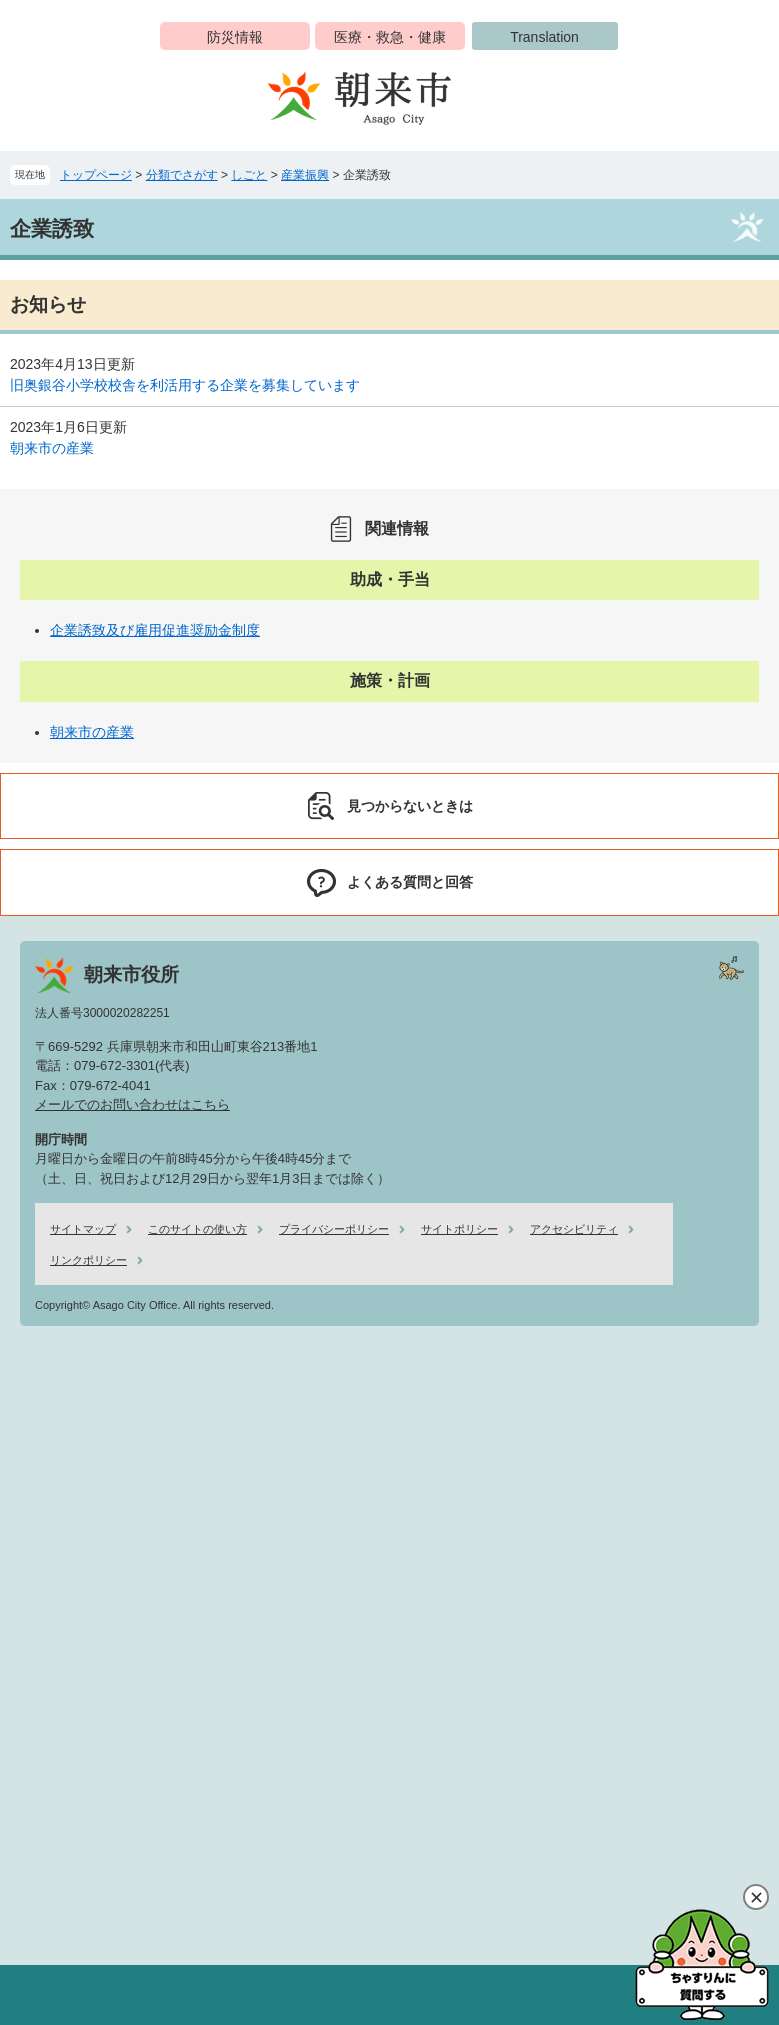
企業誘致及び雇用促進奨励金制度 (155, 630)
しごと (249, 175)
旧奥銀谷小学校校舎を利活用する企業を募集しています (185, 385)
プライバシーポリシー (334, 1229)
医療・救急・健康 (390, 37)
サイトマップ (83, 1229)
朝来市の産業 (52, 448)
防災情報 (235, 37)
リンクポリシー (88, 1260)
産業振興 (305, 175)
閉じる (756, 1897)
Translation (544, 37)
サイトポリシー (459, 1229)
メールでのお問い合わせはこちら (132, 1104)
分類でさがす (182, 175)
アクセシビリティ (574, 1229)
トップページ (96, 175)
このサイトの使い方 (197, 1229)
